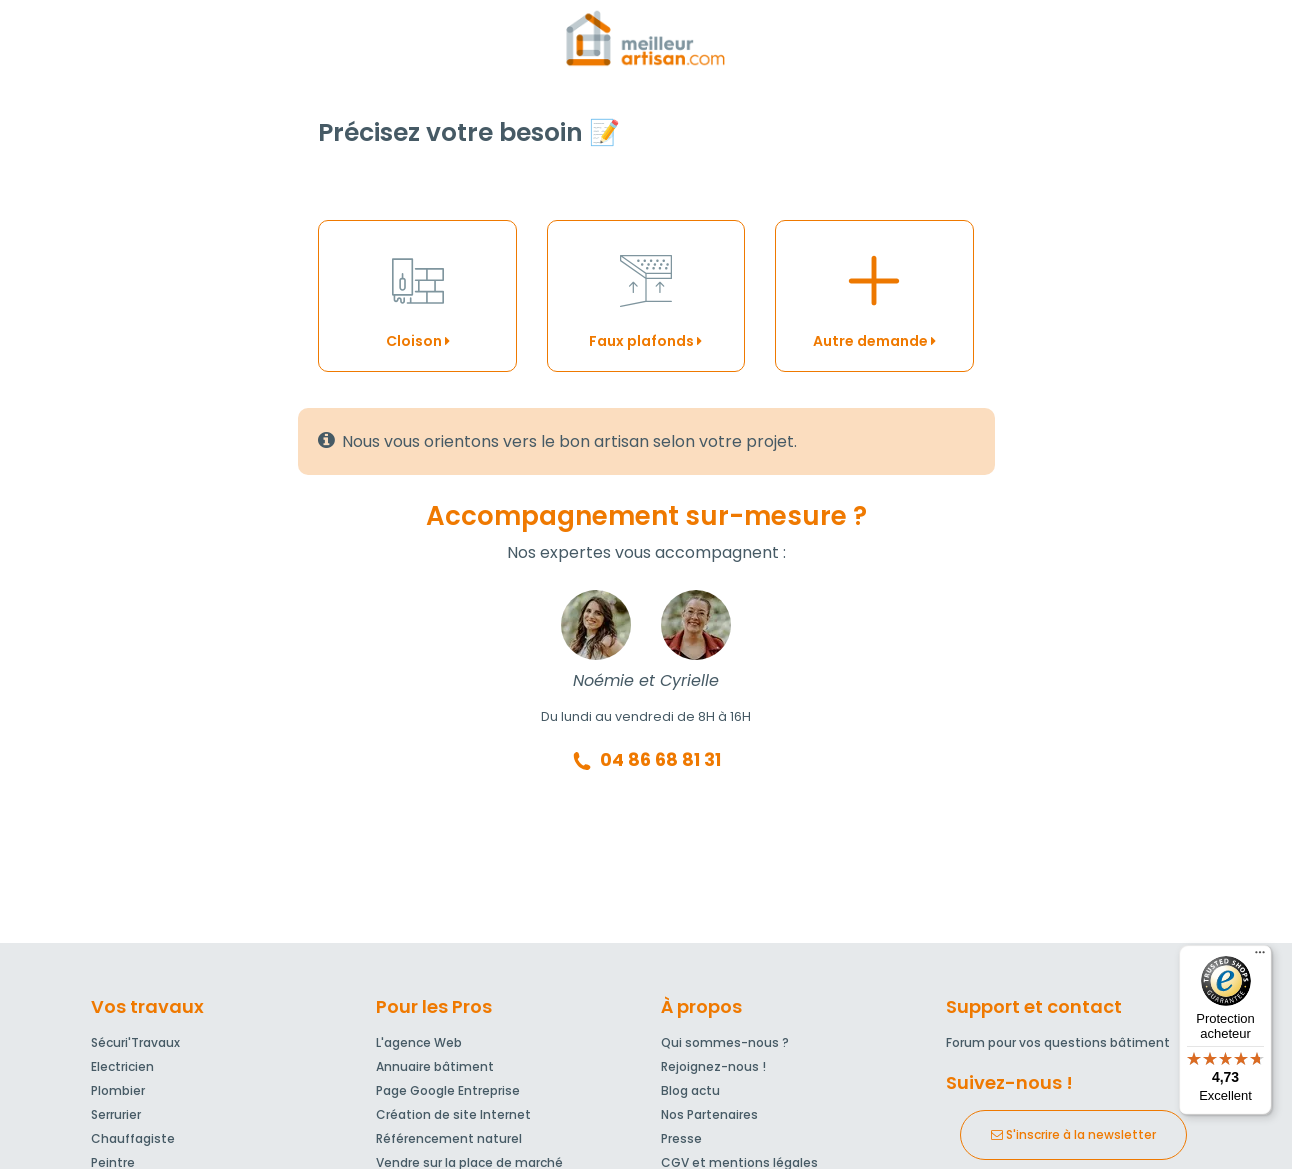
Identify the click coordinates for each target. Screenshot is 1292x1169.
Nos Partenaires (709, 1114)
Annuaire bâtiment (435, 1066)
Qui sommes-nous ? (725, 1042)
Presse (681, 1138)
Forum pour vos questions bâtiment (1058, 1042)
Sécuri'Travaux (135, 1042)
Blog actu (690, 1090)
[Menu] (1260, 957)
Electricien (122, 1066)
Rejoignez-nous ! (713, 1066)
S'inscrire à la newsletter (1073, 1134)
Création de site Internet (453, 1114)
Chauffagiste (133, 1138)
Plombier (118, 1090)
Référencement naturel (449, 1138)
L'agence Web (419, 1042)
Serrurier (116, 1114)
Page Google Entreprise (448, 1090)
